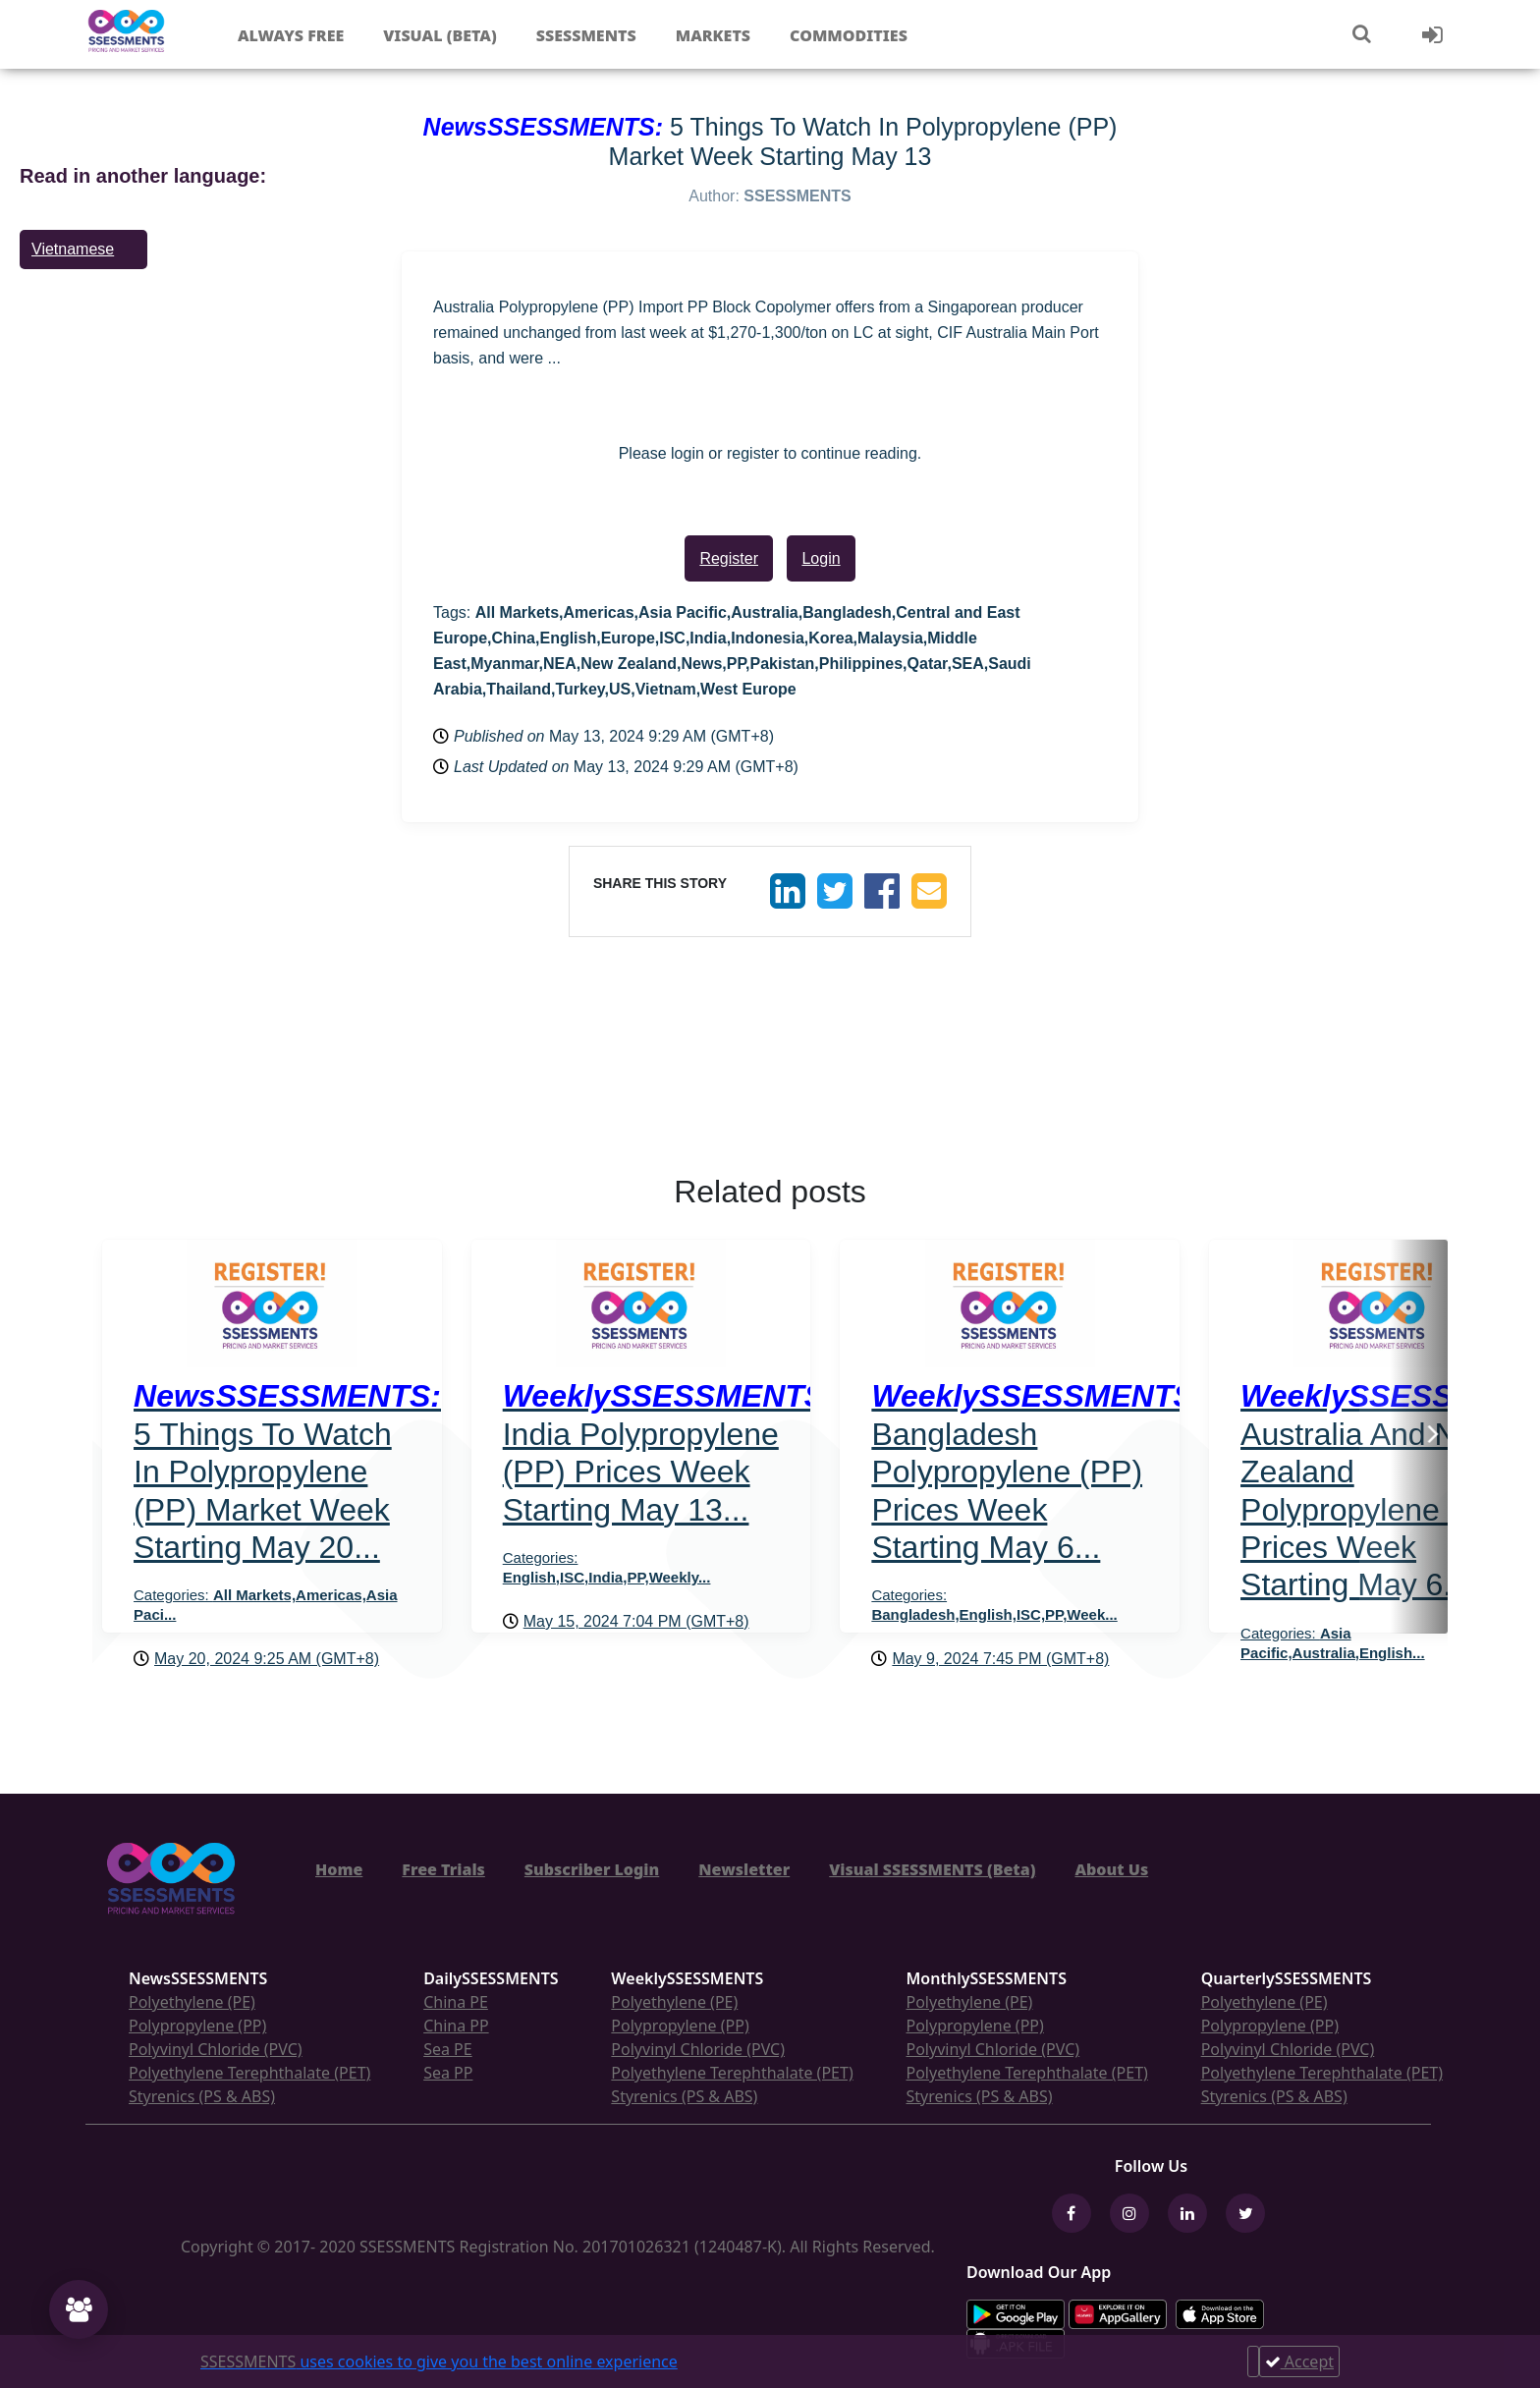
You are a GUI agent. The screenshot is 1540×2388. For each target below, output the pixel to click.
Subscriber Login (591, 1869)
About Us (1111, 1869)
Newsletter (744, 1869)
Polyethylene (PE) (192, 2002)
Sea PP (447, 2072)
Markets (713, 35)
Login (820, 558)
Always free (291, 35)
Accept (1299, 2361)
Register (728, 558)
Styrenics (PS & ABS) (202, 2096)
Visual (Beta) (439, 35)
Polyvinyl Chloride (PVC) (215, 2049)
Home (338, 1869)
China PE (455, 2002)
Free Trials (443, 1869)
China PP (456, 2025)
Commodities (849, 35)
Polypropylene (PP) (197, 2025)
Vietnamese (72, 249)
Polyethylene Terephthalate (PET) (249, 2072)
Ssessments (586, 35)
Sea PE (447, 2049)
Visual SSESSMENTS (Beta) (932, 1869)
